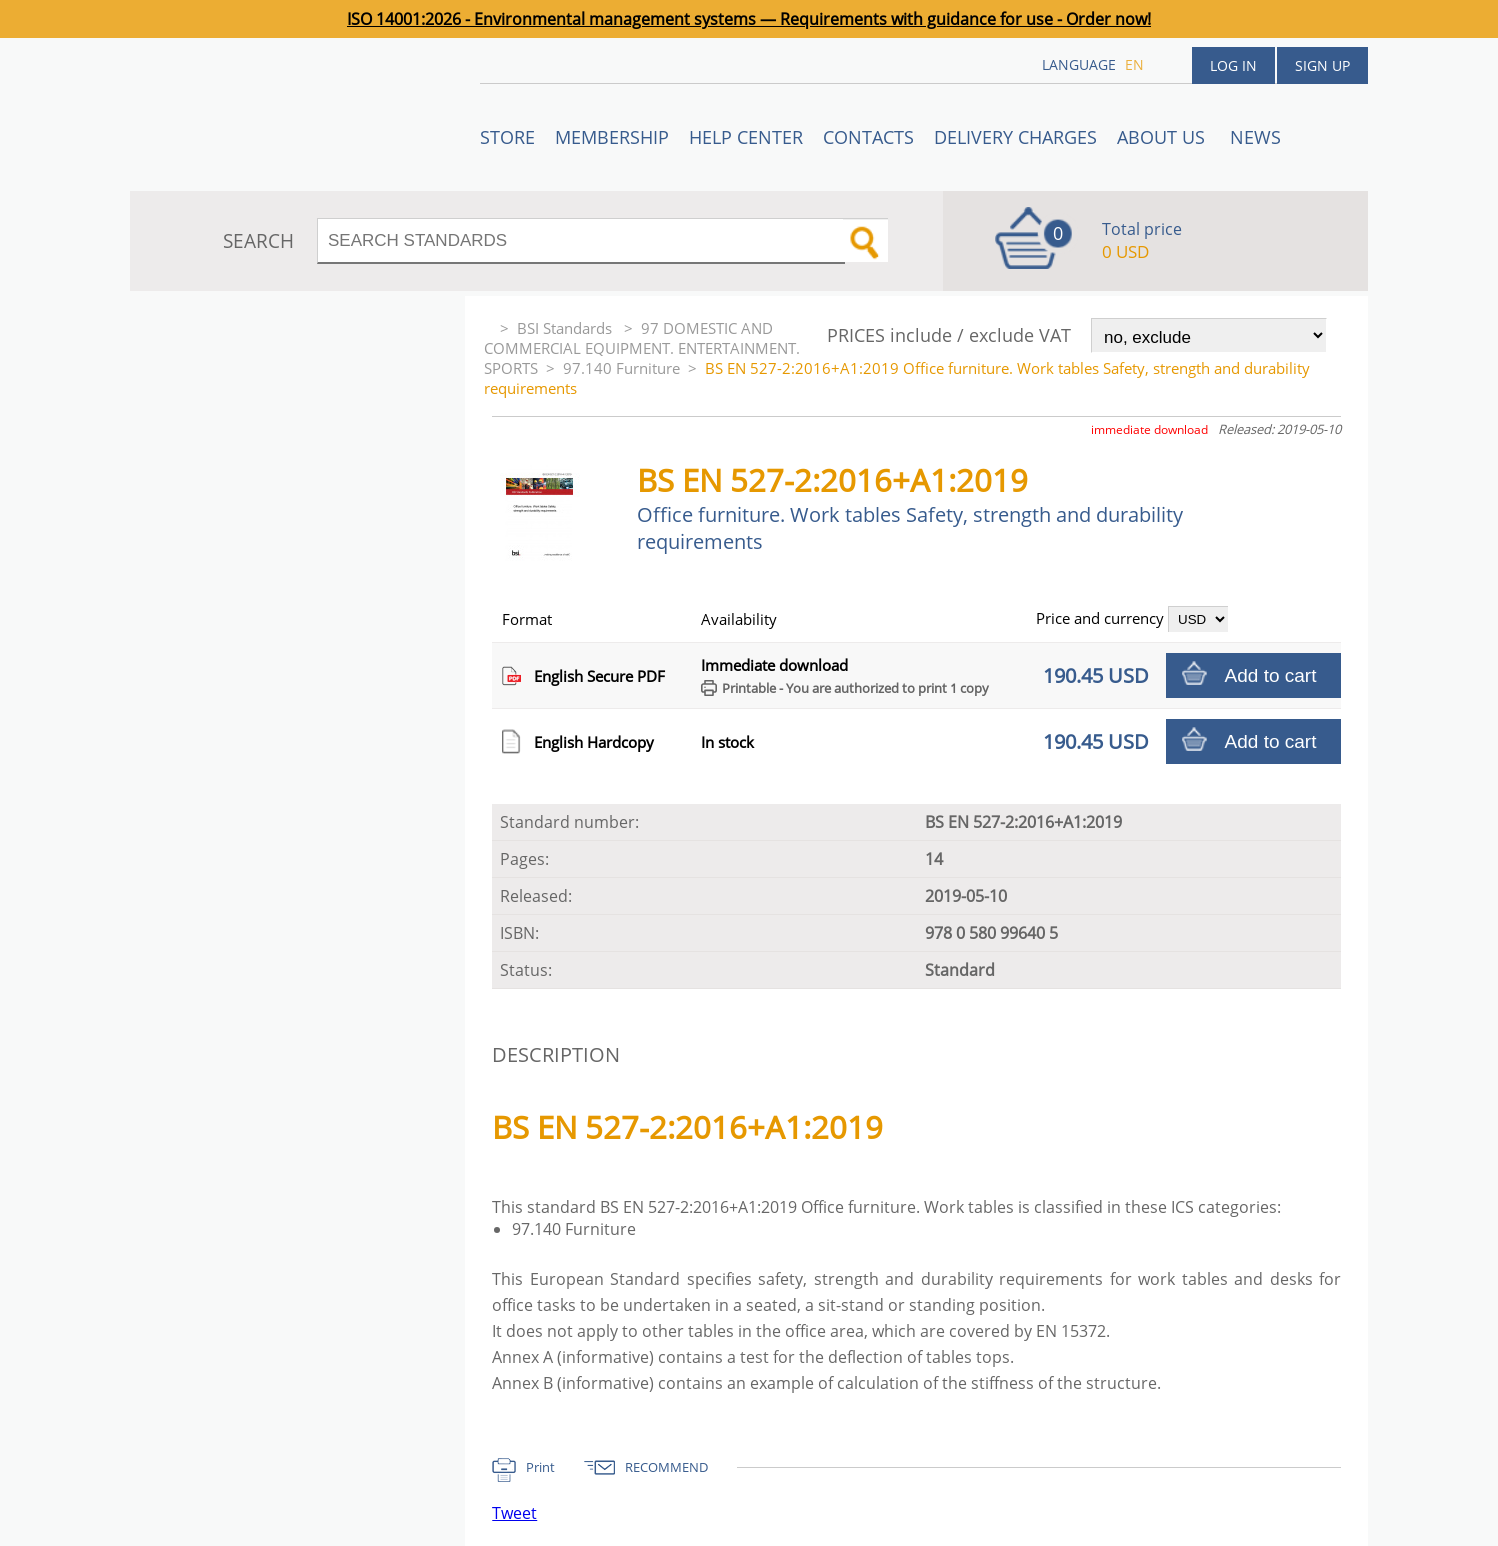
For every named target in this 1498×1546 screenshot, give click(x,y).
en (1134, 64)
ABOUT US (1163, 137)
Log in (1233, 65)
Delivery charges (1015, 137)
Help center (746, 137)
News (1255, 137)
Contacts (868, 137)
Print (540, 1467)
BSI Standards (566, 328)
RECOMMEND (666, 1467)
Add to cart (1271, 675)
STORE (507, 137)
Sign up (1322, 65)
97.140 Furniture (621, 368)
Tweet (514, 1513)
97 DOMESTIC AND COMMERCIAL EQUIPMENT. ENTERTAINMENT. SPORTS (642, 348)
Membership (612, 137)
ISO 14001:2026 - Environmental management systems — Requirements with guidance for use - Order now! (749, 19)
